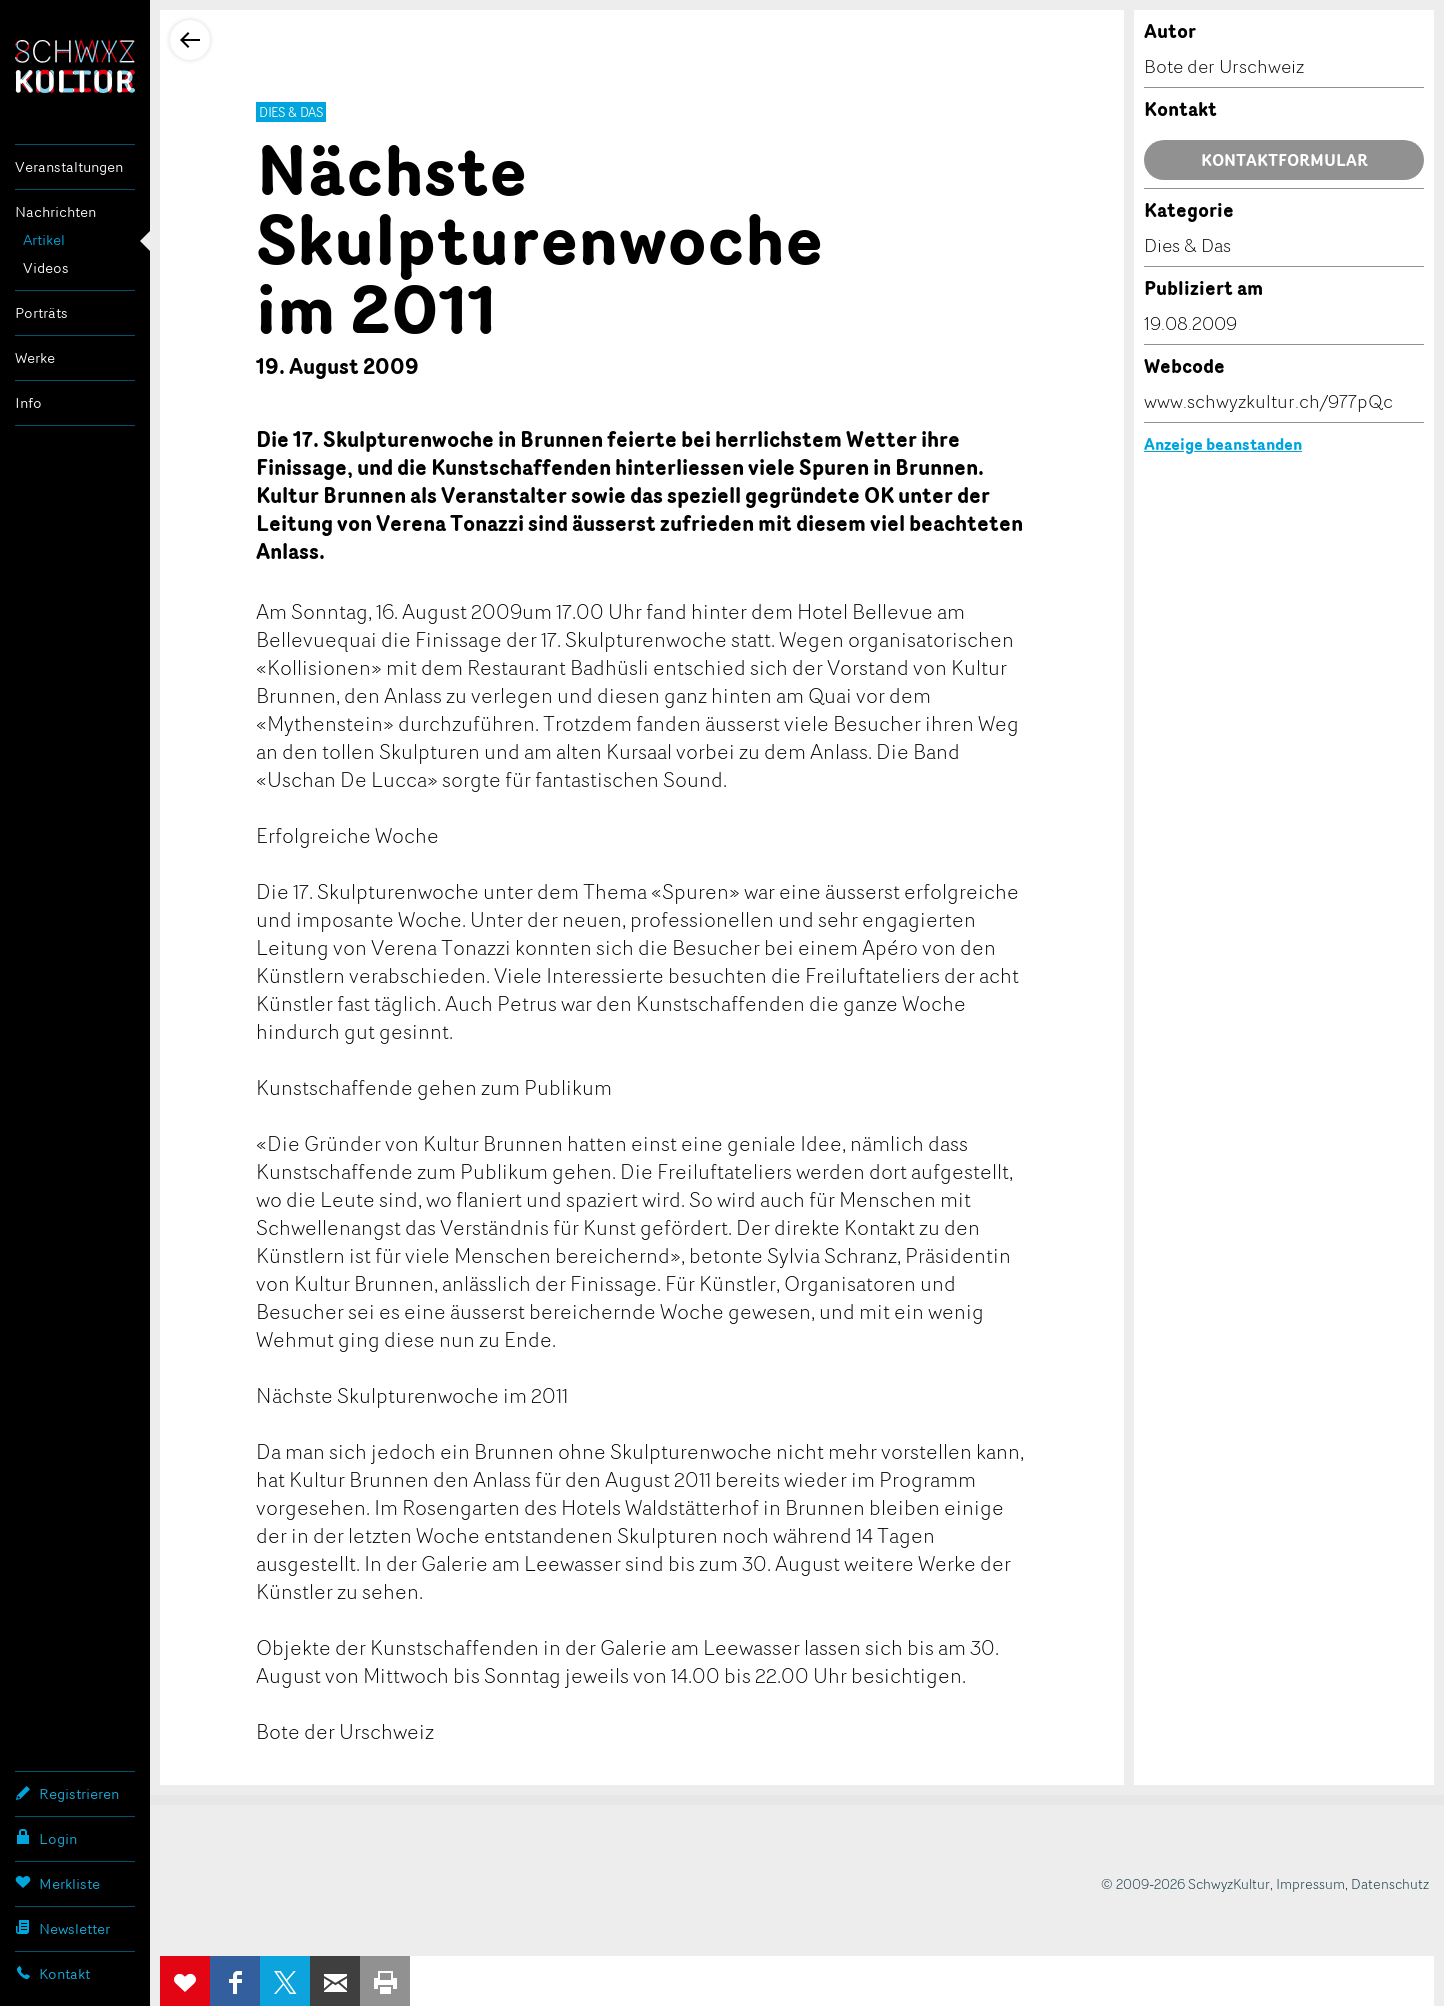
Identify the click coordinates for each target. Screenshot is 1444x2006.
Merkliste (57, 1883)
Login (46, 1838)
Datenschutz (1390, 1883)
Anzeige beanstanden (1223, 444)
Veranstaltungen (69, 166)
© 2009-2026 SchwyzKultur (1185, 1883)
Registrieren (67, 1793)
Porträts (41, 312)
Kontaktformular (1284, 160)
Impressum (1310, 1883)
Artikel (44, 239)
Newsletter (62, 1928)
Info (28, 402)
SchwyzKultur (75, 66)
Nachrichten (55, 211)
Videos (46, 267)
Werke (35, 357)
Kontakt (52, 1973)
